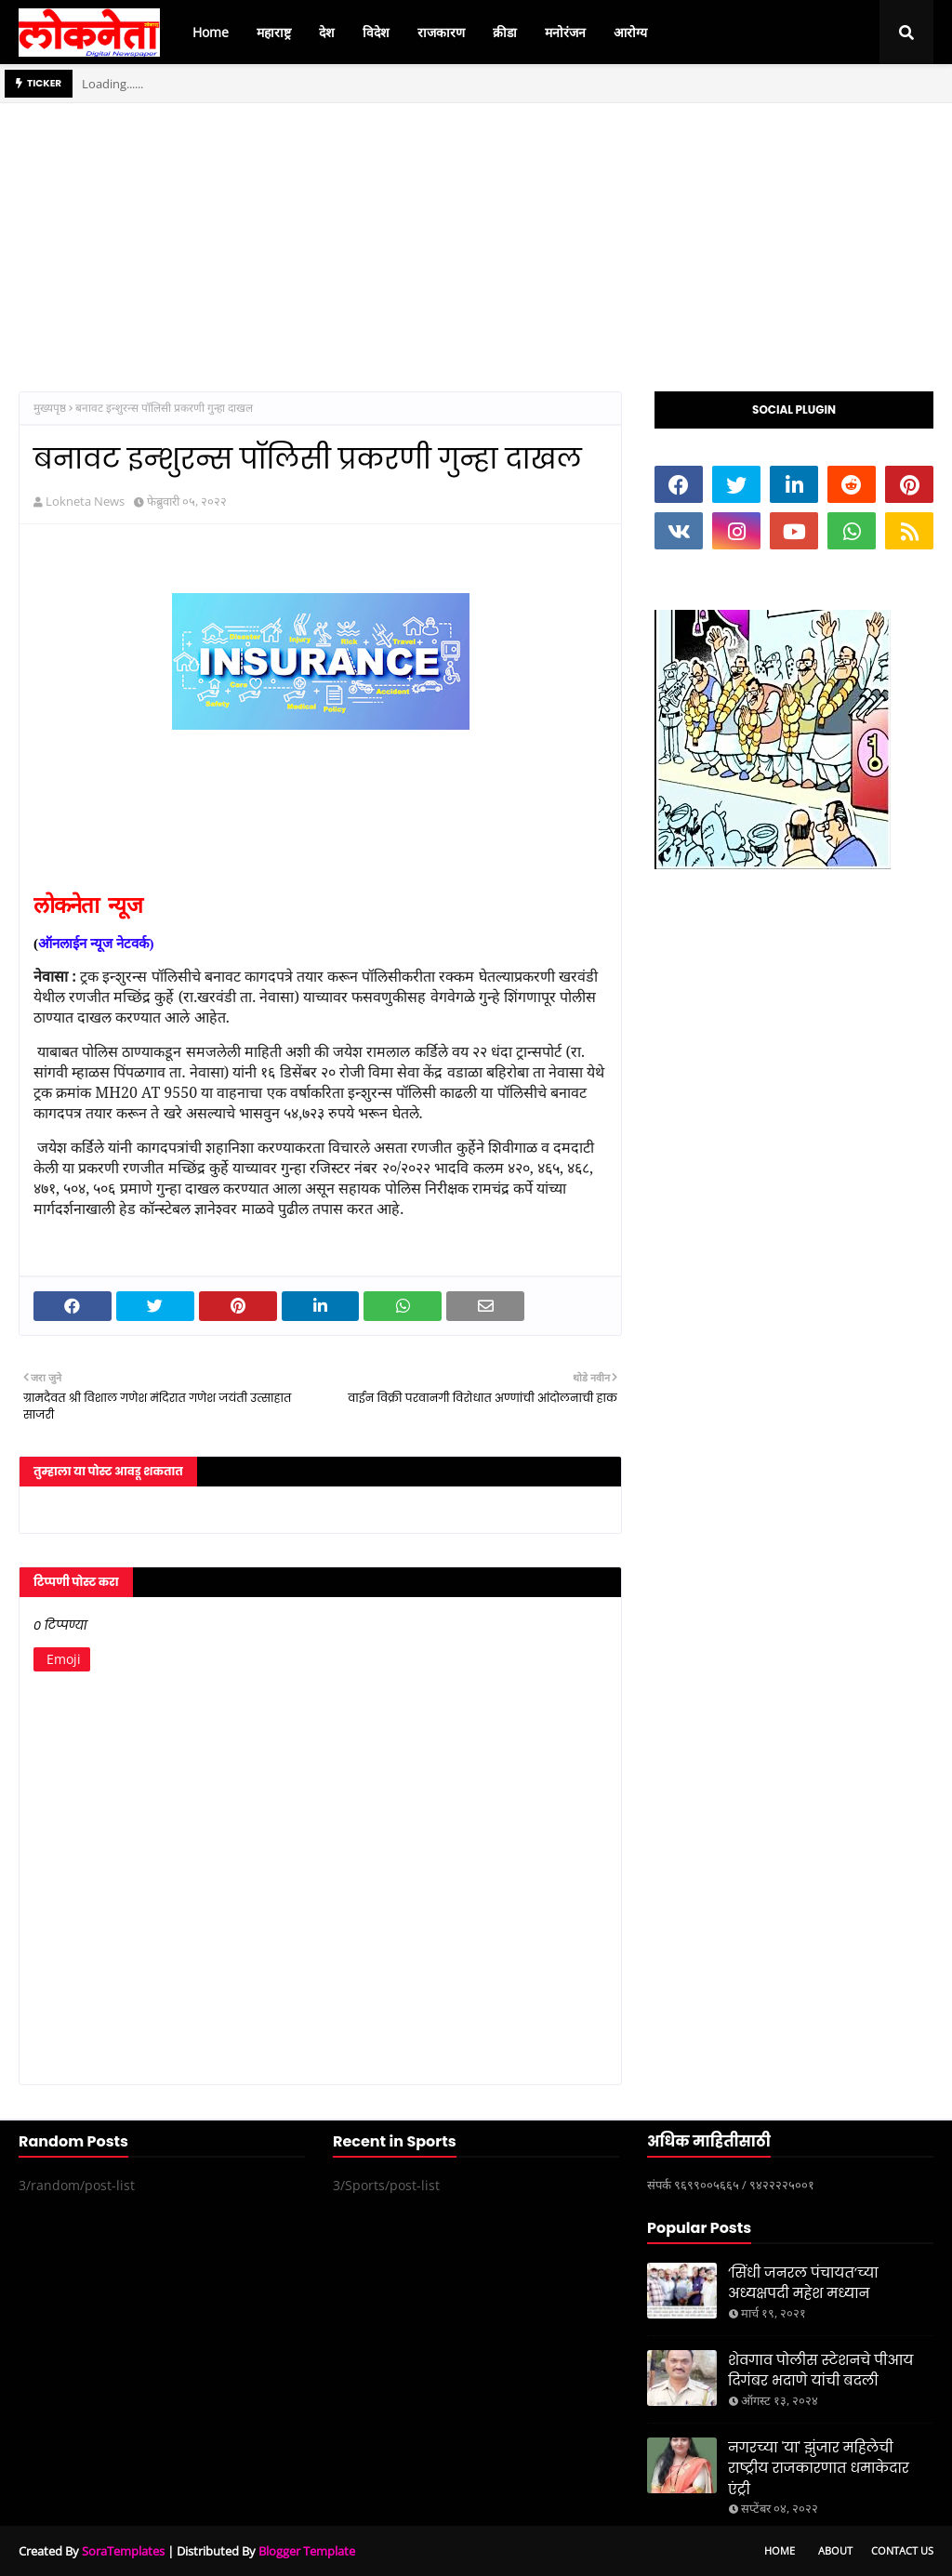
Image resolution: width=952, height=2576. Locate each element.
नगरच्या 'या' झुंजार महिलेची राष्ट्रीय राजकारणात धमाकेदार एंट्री (818, 2468)
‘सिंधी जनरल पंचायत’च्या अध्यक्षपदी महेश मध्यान (803, 2283)
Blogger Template (306, 2551)
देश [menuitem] (327, 32)
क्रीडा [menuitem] (505, 32)
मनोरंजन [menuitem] (565, 32)
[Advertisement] (476, 233)
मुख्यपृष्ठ (49, 408)
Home (779, 2550)
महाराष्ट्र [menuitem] (274, 32)
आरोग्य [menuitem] (630, 32)
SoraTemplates (123, 2551)
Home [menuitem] (210, 32)
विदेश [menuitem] (376, 32)
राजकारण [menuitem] (441, 32)
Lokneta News (85, 501)
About (835, 2550)
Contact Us (902, 2550)
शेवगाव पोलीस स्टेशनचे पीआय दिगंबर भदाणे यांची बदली (820, 2370)
